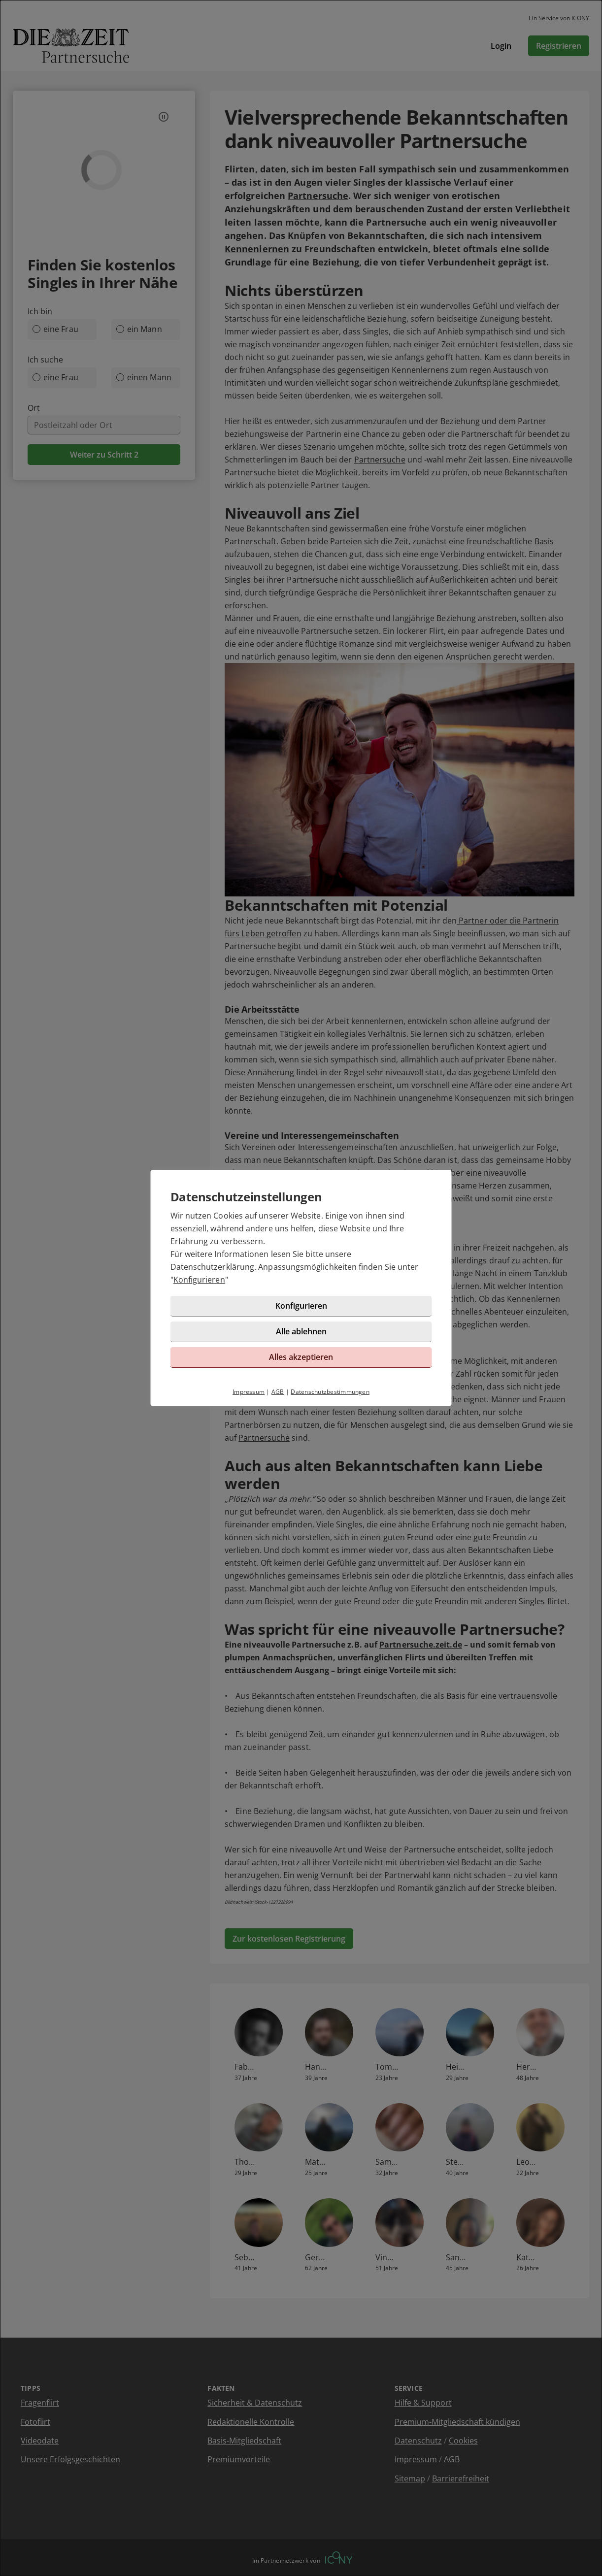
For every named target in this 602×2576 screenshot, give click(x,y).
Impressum (249, 1391)
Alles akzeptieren (301, 1357)
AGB (277, 1391)
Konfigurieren (199, 1279)
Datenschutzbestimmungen (330, 1391)
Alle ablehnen (301, 1331)
